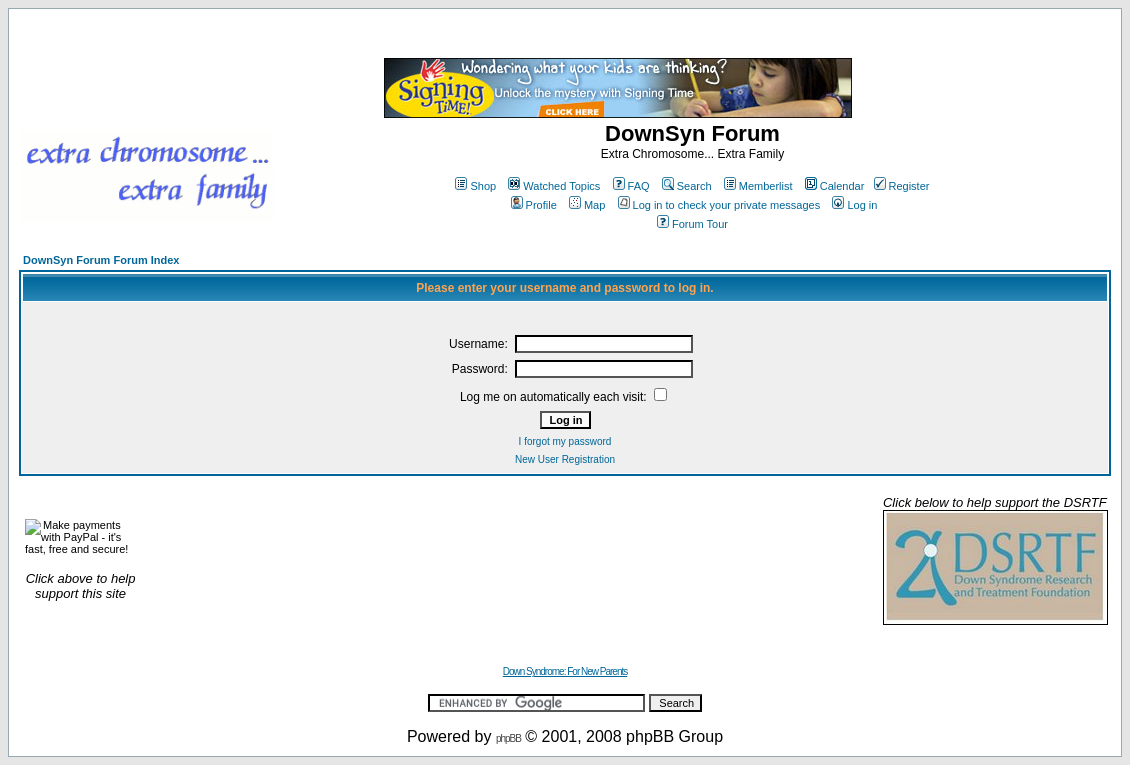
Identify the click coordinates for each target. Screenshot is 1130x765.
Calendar (835, 186)
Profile (534, 205)
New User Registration (565, 459)
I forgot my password (565, 441)
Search (687, 186)
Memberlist (758, 186)
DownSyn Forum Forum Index (101, 260)
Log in (854, 205)
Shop (475, 186)
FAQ (631, 186)
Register (902, 186)
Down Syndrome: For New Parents (565, 671)
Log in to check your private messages (719, 205)
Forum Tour (692, 224)
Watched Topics (554, 186)
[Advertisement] (511, 560)
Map (587, 205)
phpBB (508, 738)
